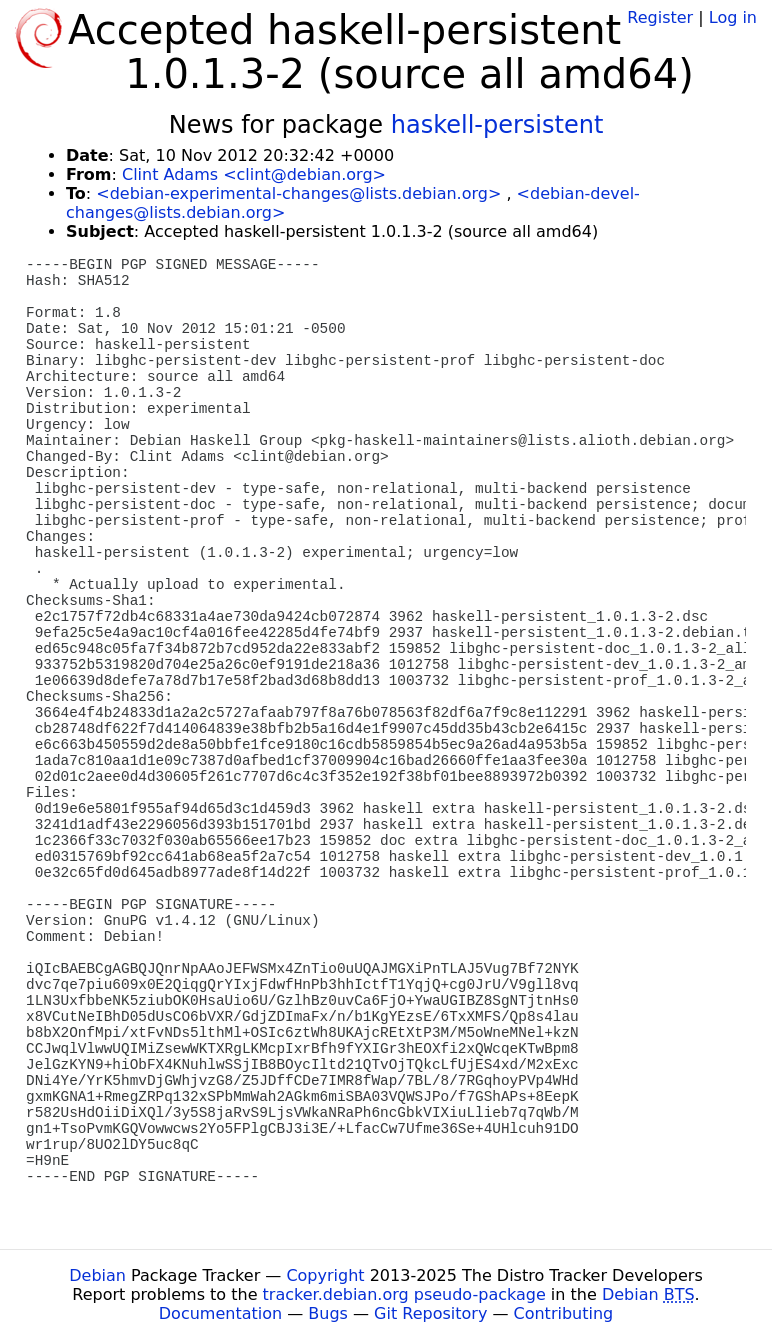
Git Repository (430, 1313)
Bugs (328, 1313)
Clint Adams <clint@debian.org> (254, 174)
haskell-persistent (497, 125)
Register (660, 17)
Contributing (564, 1313)
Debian (97, 1275)
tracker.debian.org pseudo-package (404, 1294)
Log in (733, 17)
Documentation (220, 1313)
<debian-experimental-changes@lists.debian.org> (298, 193)
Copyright (325, 1275)
